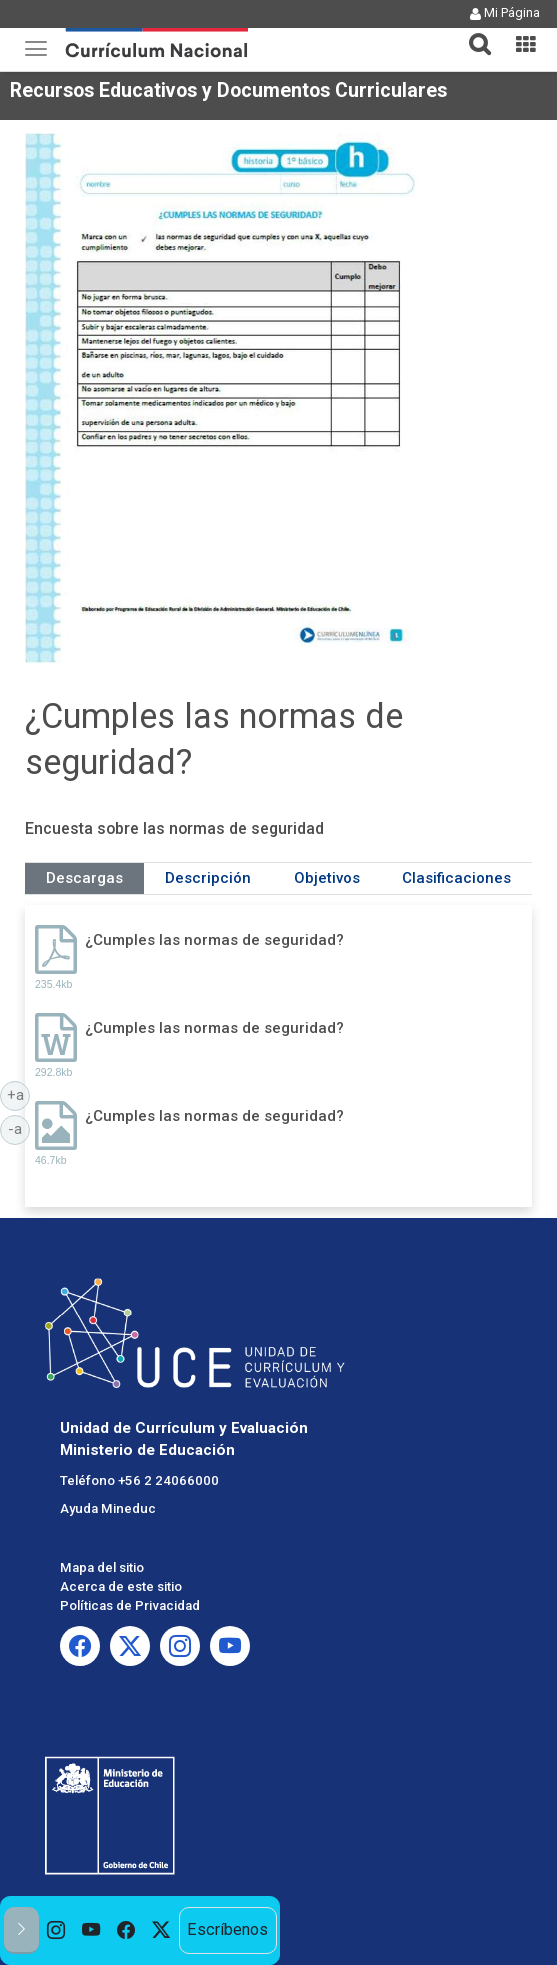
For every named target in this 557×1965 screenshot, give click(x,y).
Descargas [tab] (84, 878)
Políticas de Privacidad (130, 1605)
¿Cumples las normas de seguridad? (214, 940)
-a (19, 1128)
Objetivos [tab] (327, 878)
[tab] (472, 32)
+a (19, 1094)
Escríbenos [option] (227, 1929)
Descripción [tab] (208, 878)
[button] (472, 32)
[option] (56, 1930)
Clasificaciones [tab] (456, 878)
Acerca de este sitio (121, 1586)
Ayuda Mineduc (108, 1508)
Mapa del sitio (102, 1567)
